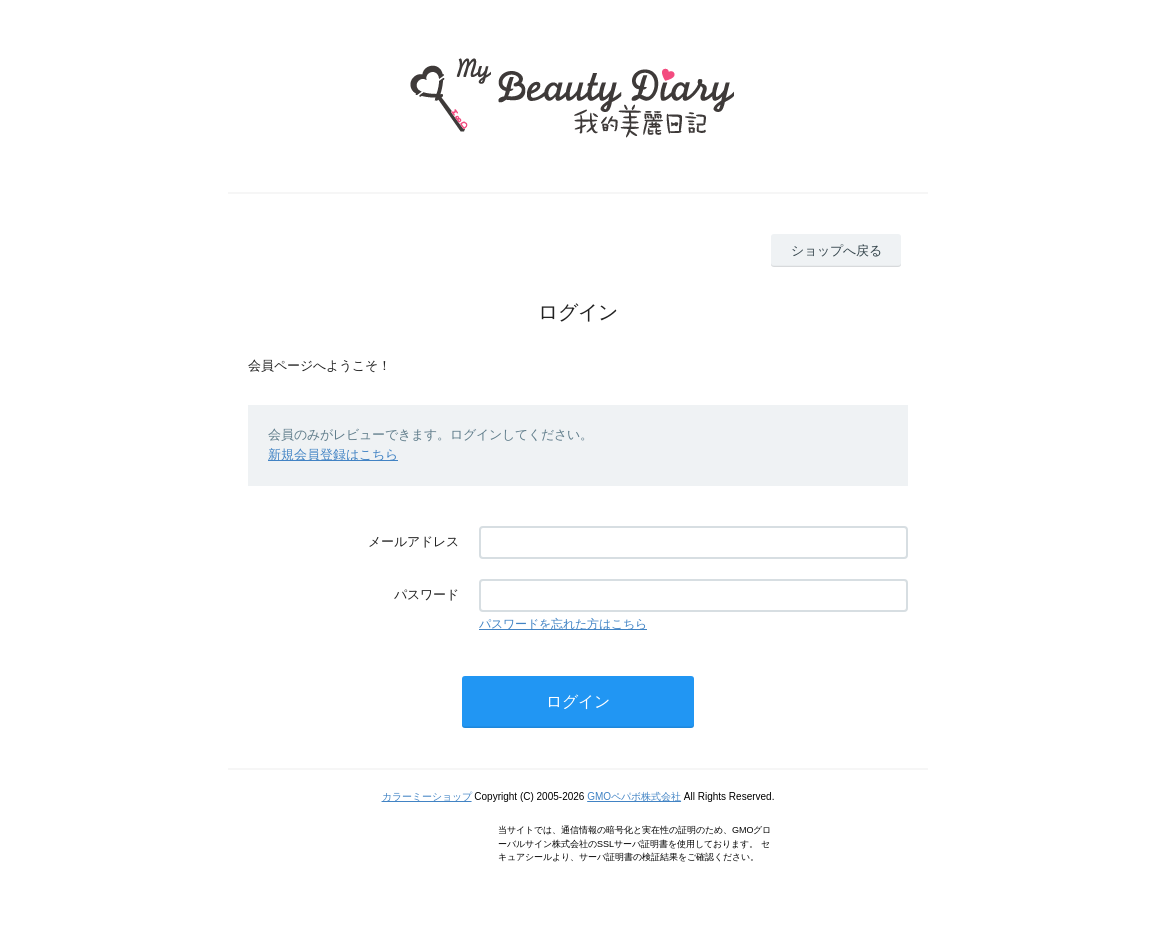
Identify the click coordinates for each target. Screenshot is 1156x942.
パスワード (426, 594)
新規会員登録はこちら (333, 454)
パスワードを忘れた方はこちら (563, 624)
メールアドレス (413, 541)
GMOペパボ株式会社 (634, 796)
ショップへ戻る (836, 250)
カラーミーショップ (427, 796)
